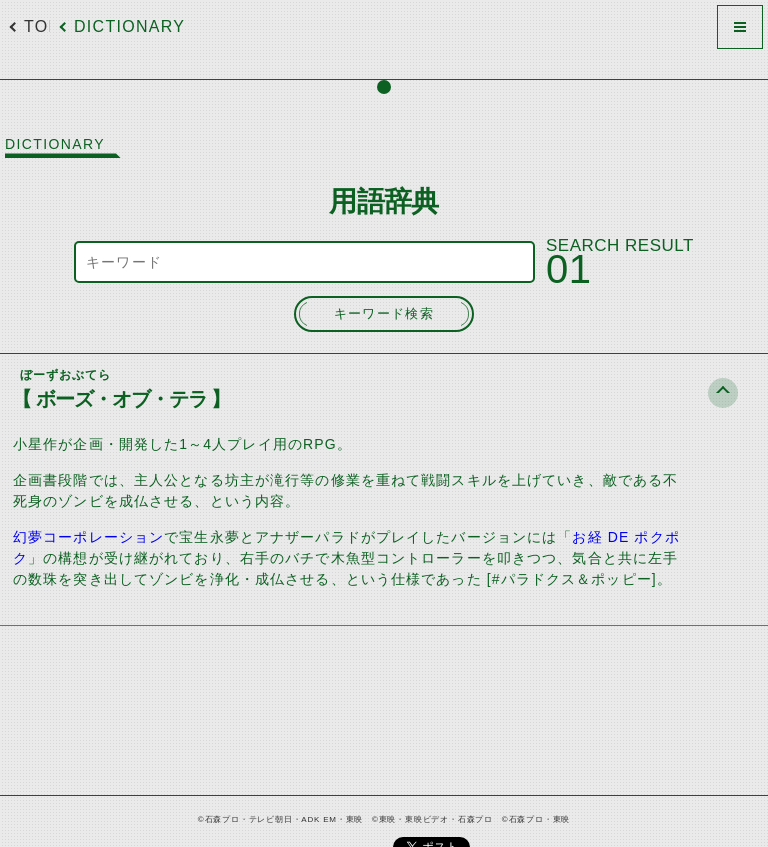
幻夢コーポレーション (88, 537)
